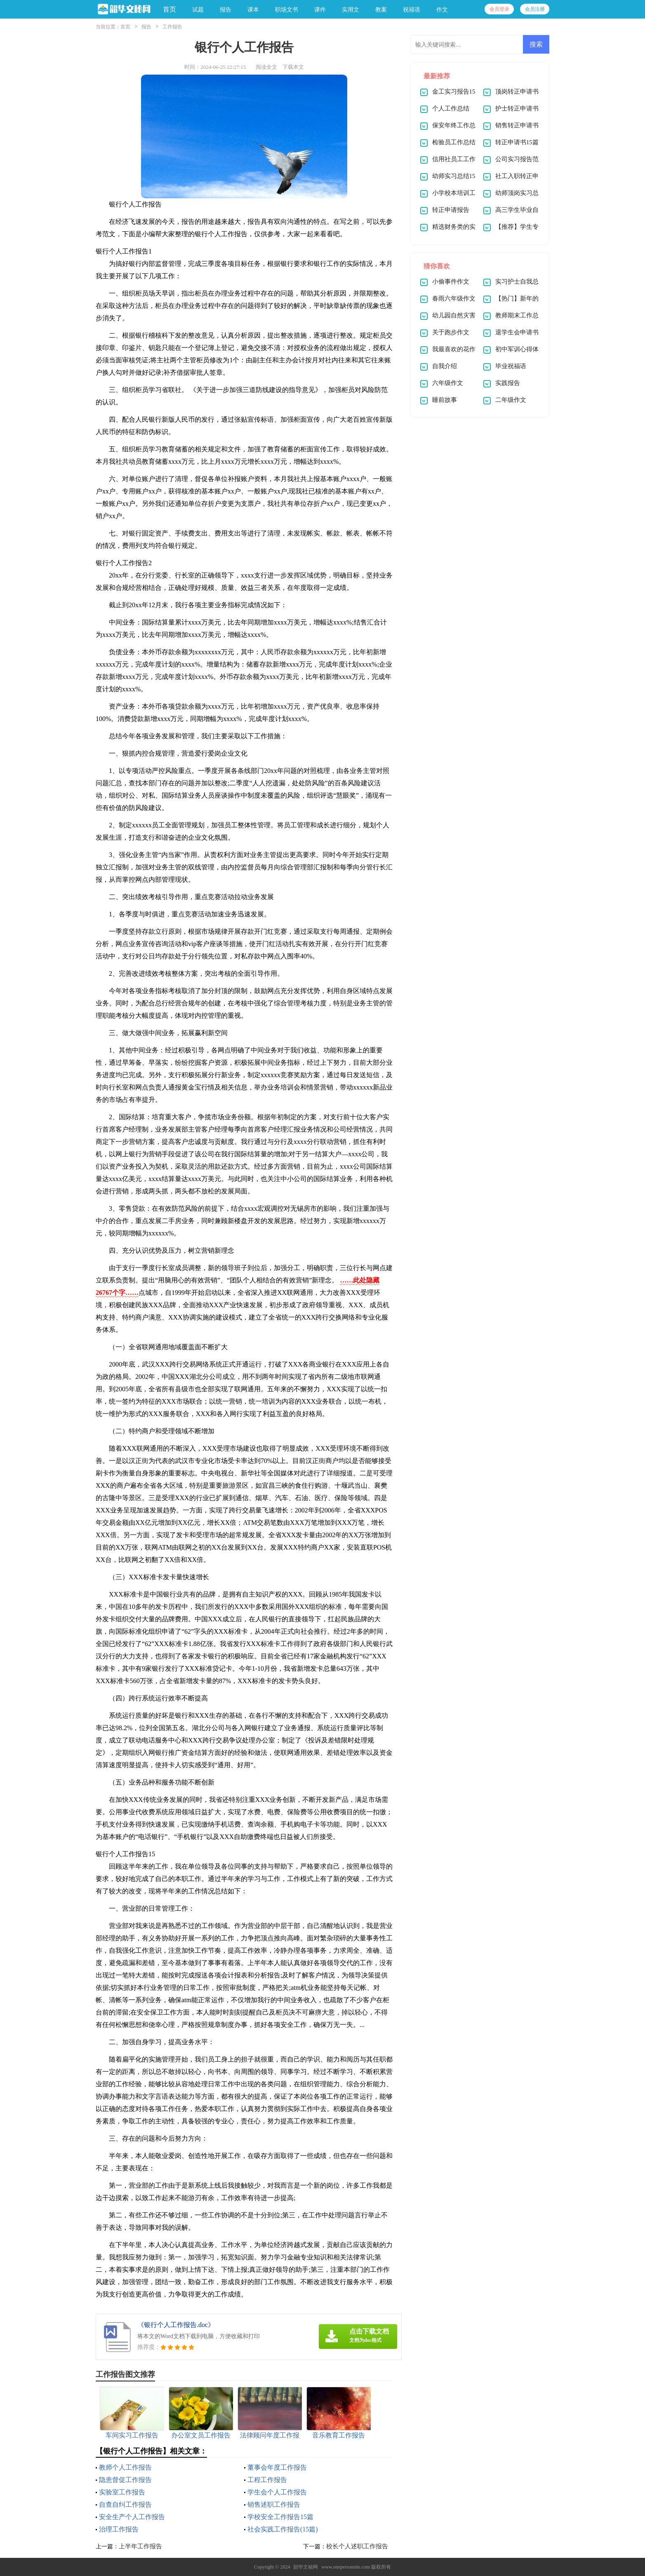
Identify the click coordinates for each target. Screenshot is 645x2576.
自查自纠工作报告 (125, 2504)
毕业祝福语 (510, 366)
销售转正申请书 (517, 125)
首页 (169, 9)
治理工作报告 (119, 2529)
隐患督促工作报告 (125, 2479)
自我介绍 (444, 366)
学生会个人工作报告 (277, 2492)
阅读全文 (266, 67)
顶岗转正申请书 (517, 91)
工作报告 (172, 27)
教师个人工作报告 (125, 2467)
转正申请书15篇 (517, 142)
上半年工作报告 (140, 2546)
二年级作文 (510, 400)
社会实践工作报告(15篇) (282, 2529)
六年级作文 (447, 383)
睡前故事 (444, 400)
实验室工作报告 (122, 2492)
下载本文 (293, 67)
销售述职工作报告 (273, 2504)
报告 (146, 27)
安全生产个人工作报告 (132, 2516)
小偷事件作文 (450, 281)
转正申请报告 (450, 210)
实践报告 (507, 383)
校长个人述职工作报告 (357, 2546)
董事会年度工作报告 (277, 2467)
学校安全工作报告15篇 (280, 2516)
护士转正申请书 (517, 108)
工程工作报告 (267, 2479)
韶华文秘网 (305, 2567)
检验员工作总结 (454, 142)
